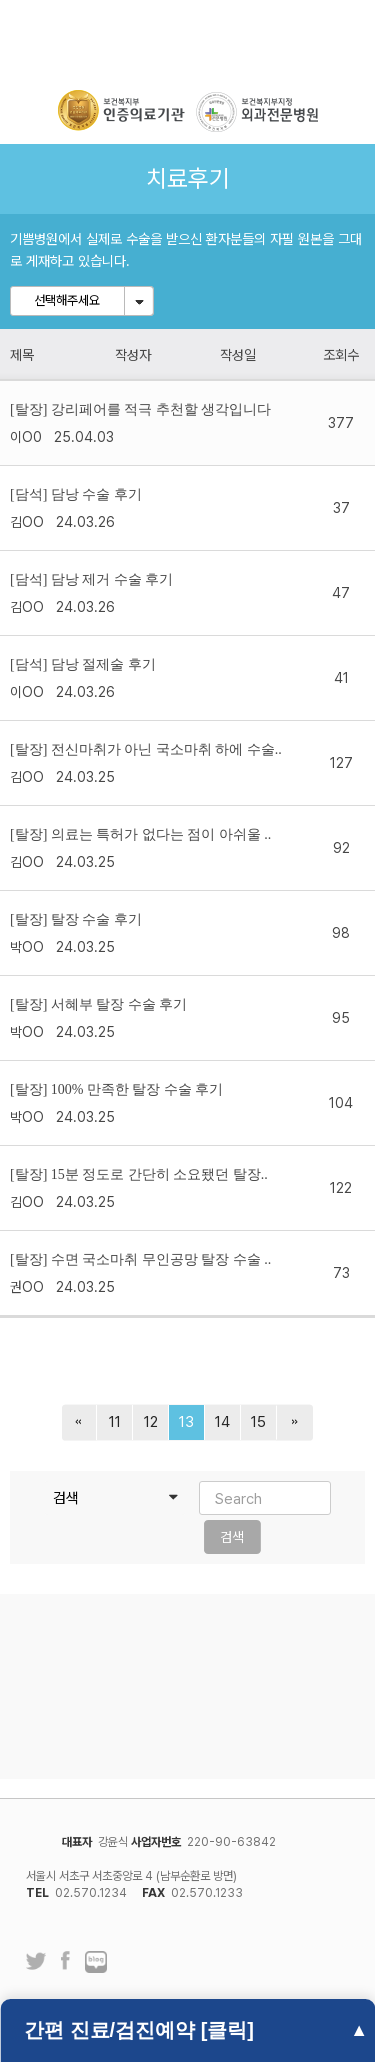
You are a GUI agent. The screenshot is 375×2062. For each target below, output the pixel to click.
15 (258, 1422)
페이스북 (65, 1963)
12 (151, 1422)
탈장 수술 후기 (96, 919)
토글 (139, 301)
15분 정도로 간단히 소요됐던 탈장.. (159, 1174)
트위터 (36, 1961)
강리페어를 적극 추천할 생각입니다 (161, 409)
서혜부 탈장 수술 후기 (119, 1004)
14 (222, 1422)
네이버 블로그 (96, 1963)
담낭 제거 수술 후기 (112, 579)
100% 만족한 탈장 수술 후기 (137, 1089)
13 (186, 1422)
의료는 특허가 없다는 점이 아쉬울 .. (161, 834)
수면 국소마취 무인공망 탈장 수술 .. (161, 1259)
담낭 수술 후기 (96, 494)
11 (115, 1422)
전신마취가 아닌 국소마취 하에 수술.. (166, 749)
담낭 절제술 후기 (103, 664)
